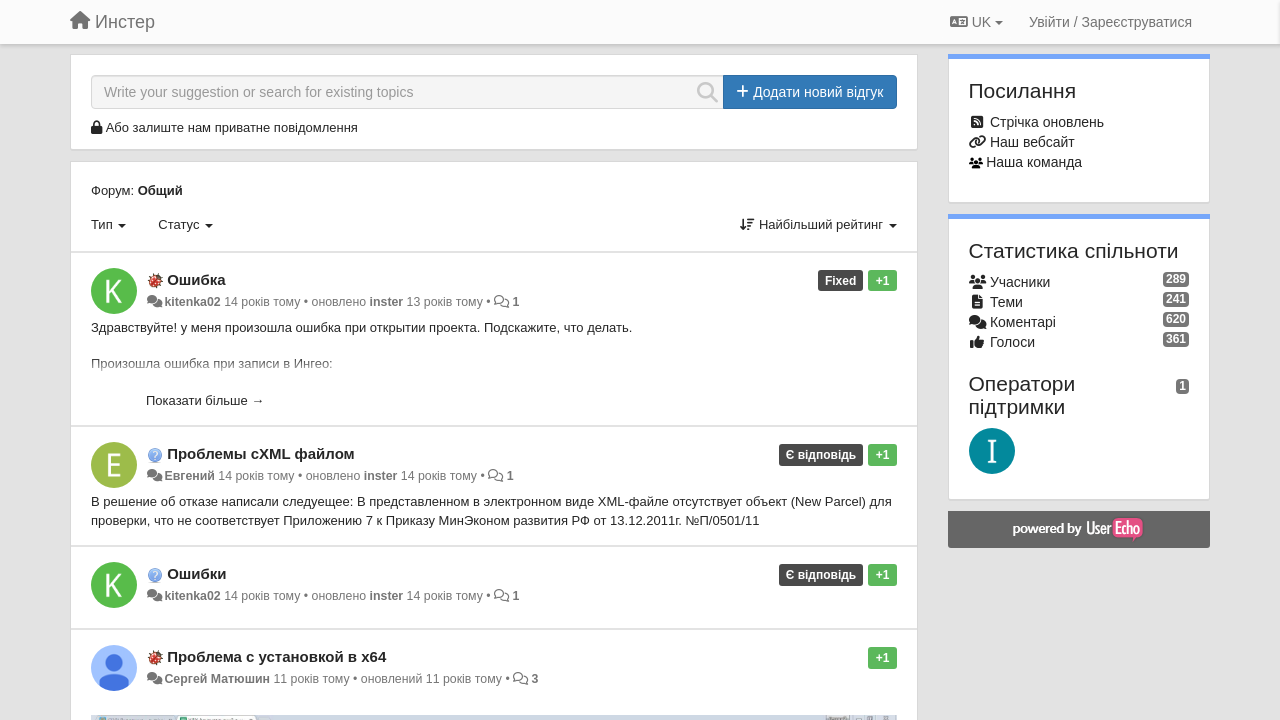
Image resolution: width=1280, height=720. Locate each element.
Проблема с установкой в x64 (276, 656)
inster (387, 302)
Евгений (189, 476)
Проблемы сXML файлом (261, 453)
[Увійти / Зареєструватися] (1110, 22)
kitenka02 (192, 302)
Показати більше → (205, 400)
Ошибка (196, 279)
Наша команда (1034, 162)
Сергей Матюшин (217, 679)
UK (976, 22)
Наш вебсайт (1032, 142)
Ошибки (196, 573)
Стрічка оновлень (1047, 122)
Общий (160, 190)
